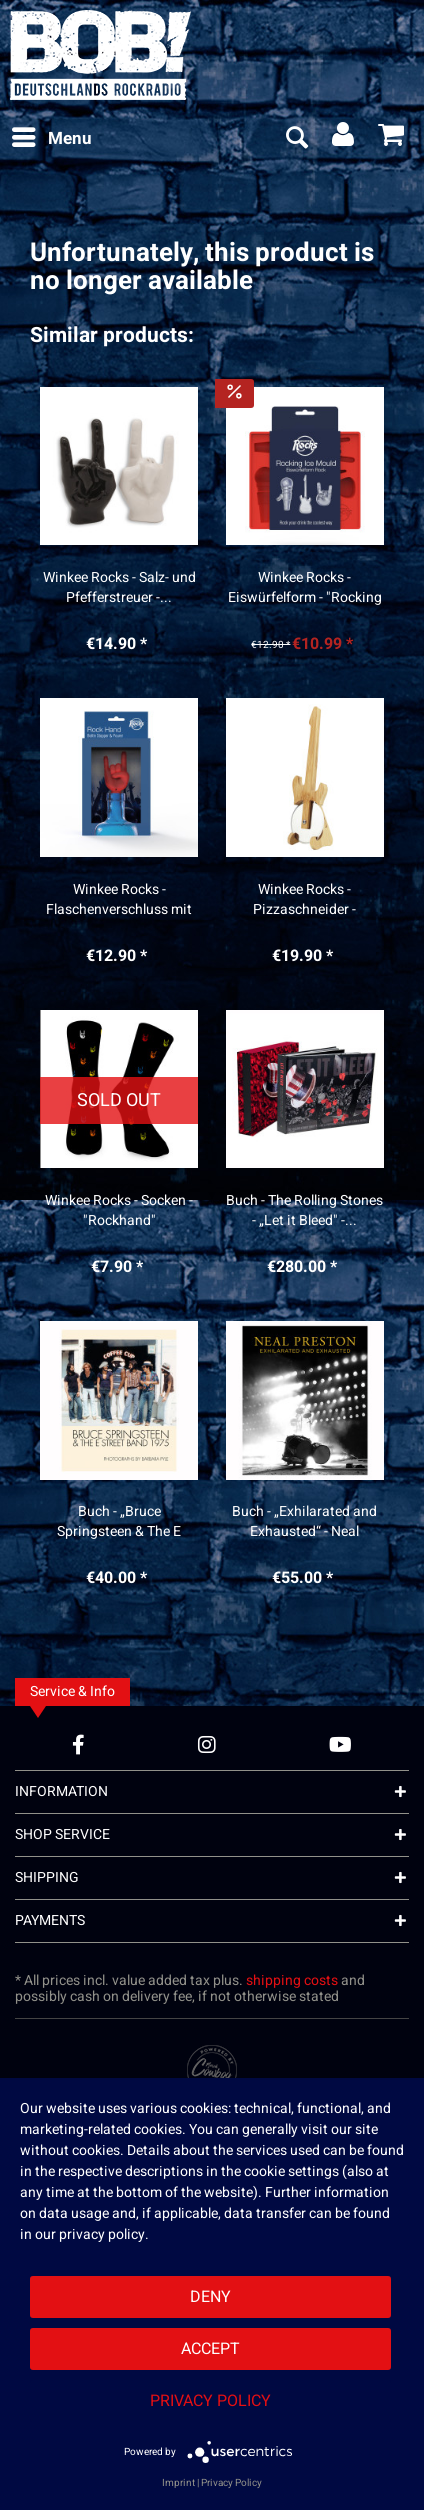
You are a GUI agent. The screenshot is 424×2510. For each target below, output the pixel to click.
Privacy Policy (210, 2401)
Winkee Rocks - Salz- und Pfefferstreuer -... (119, 588)
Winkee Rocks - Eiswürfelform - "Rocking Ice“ (305, 588)
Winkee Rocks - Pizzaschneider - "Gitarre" (304, 900)
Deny (210, 2297)
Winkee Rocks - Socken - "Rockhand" (119, 1211)
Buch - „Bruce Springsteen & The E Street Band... (119, 1522)
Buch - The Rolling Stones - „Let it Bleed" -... (304, 1211)
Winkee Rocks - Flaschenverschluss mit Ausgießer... (119, 900)
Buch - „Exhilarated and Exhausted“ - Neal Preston (304, 1522)
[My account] (344, 139)
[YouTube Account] (340, 1744)
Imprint (178, 2483)
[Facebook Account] (78, 1744)
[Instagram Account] (207, 1744)
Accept (210, 2349)
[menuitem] (51, 139)
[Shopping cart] (392, 139)
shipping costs (292, 1980)
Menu (52, 137)
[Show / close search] (296, 139)
